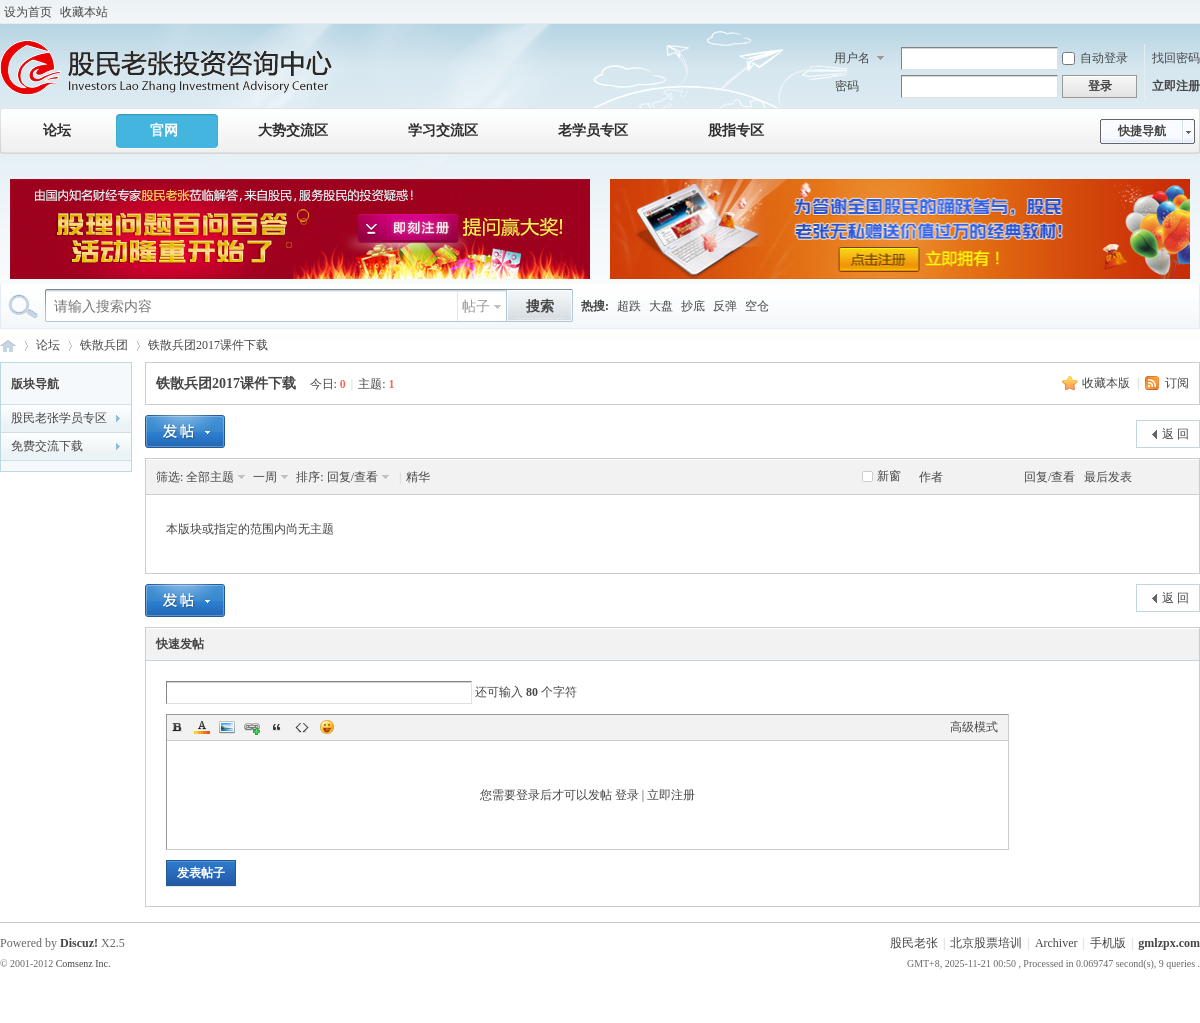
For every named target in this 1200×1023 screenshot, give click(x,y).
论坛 (57, 130)
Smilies (327, 727)
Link (252, 727)
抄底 (693, 306)
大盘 (661, 306)
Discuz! (79, 943)
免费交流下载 (47, 446)
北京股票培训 (986, 943)
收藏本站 (84, 12)
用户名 (852, 58)
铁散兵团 (104, 345)
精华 (418, 477)
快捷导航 (1142, 131)
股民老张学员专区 (59, 418)
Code (302, 727)
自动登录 (1095, 58)
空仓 (757, 306)
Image (227, 727)
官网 (164, 130)
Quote (277, 727)
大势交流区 (293, 130)
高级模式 (974, 727)
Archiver (1056, 943)
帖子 (476, 306)
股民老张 (914, 943)
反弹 (725, 306)
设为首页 (28, 12)
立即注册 (1176, 86)
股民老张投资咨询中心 (8, 345)
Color (202, 727)
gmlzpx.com (1169, 943)
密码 (847, 86)
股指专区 (736, 130)
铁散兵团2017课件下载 (208, 345)
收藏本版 (1106, 383)
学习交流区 (443, 130)
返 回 (1175, 434)
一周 (265, 477)
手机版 (1108, 943)
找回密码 (1176, 58)
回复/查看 (352, 477)
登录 (627, 795)
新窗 (889, 476)
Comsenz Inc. (83, 963)
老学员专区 (593, 130)
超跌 (629, 306)
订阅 (1177, 383)
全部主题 (210, 477)
